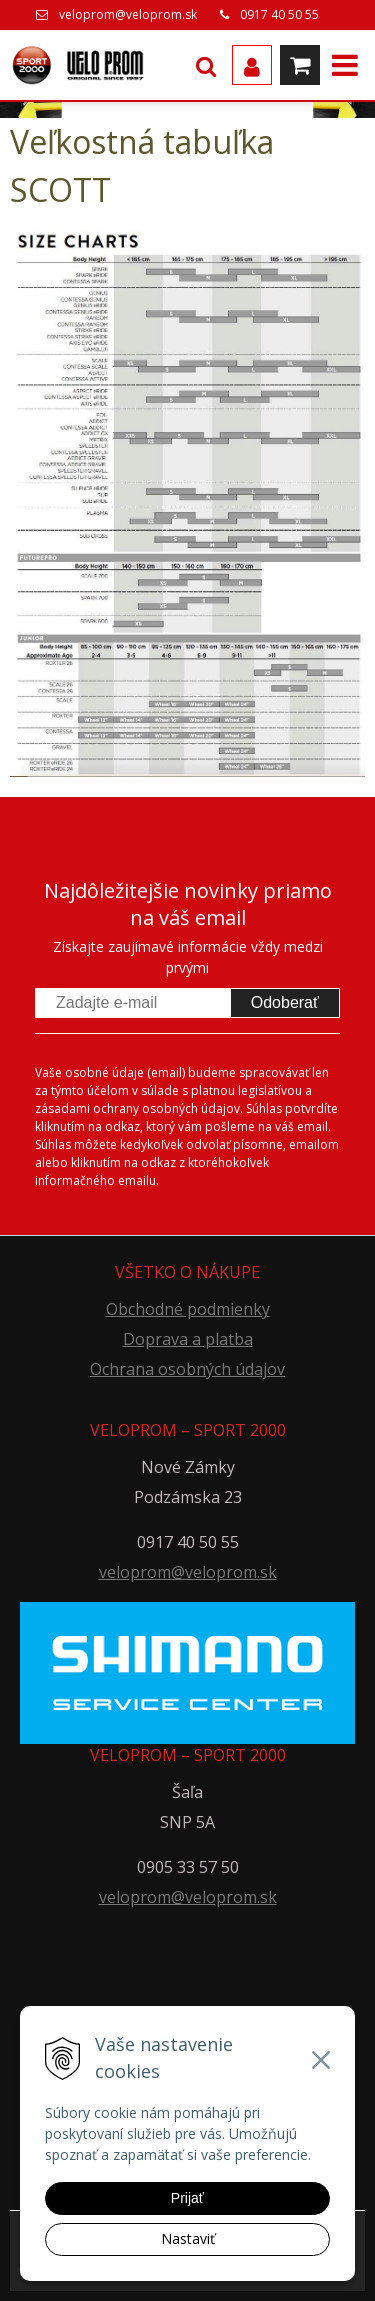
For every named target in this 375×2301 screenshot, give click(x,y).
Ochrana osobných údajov (187, 1369)
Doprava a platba (188, 1339)
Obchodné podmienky (188, 1309)
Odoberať (285, 1002)
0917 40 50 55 (279, 14)
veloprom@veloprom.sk (128, 14)
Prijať (187, 2198)
